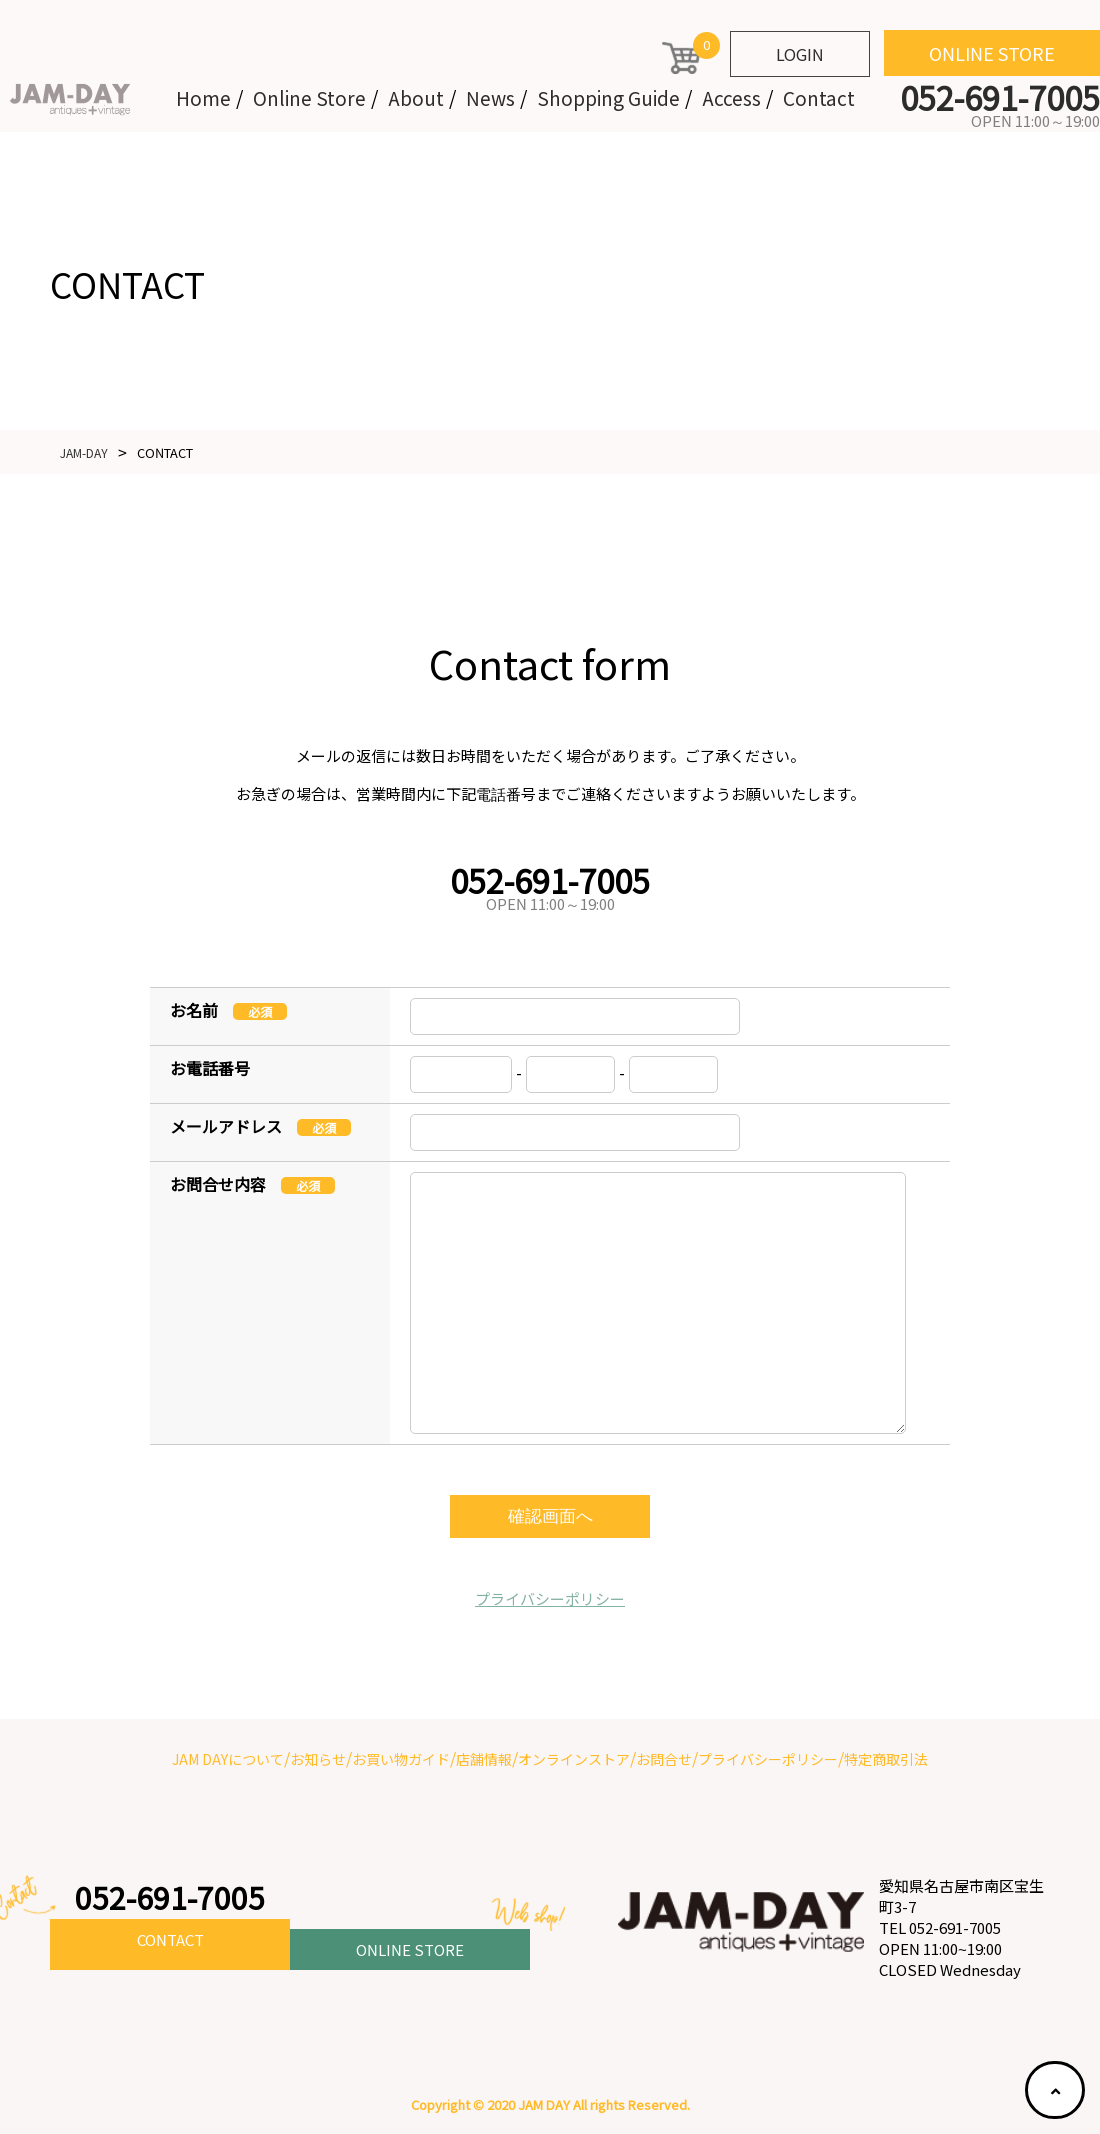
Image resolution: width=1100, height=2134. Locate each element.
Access (731, 97)
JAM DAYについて (228, 1759)
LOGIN (800, 54)
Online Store (309, 97)
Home (203, 97)
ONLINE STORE (992, 53)
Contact (819, 97)
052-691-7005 (175, 1898)
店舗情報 (484, 1759)
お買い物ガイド (401, 1759)
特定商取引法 (886, 1759)
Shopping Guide (608, 97)
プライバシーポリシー (550, 1598)
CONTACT (170, 1945)
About (416, 97)
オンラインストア (574, 1759)
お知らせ (318, 1759)
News (490, 97)
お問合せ (664, 1759)
